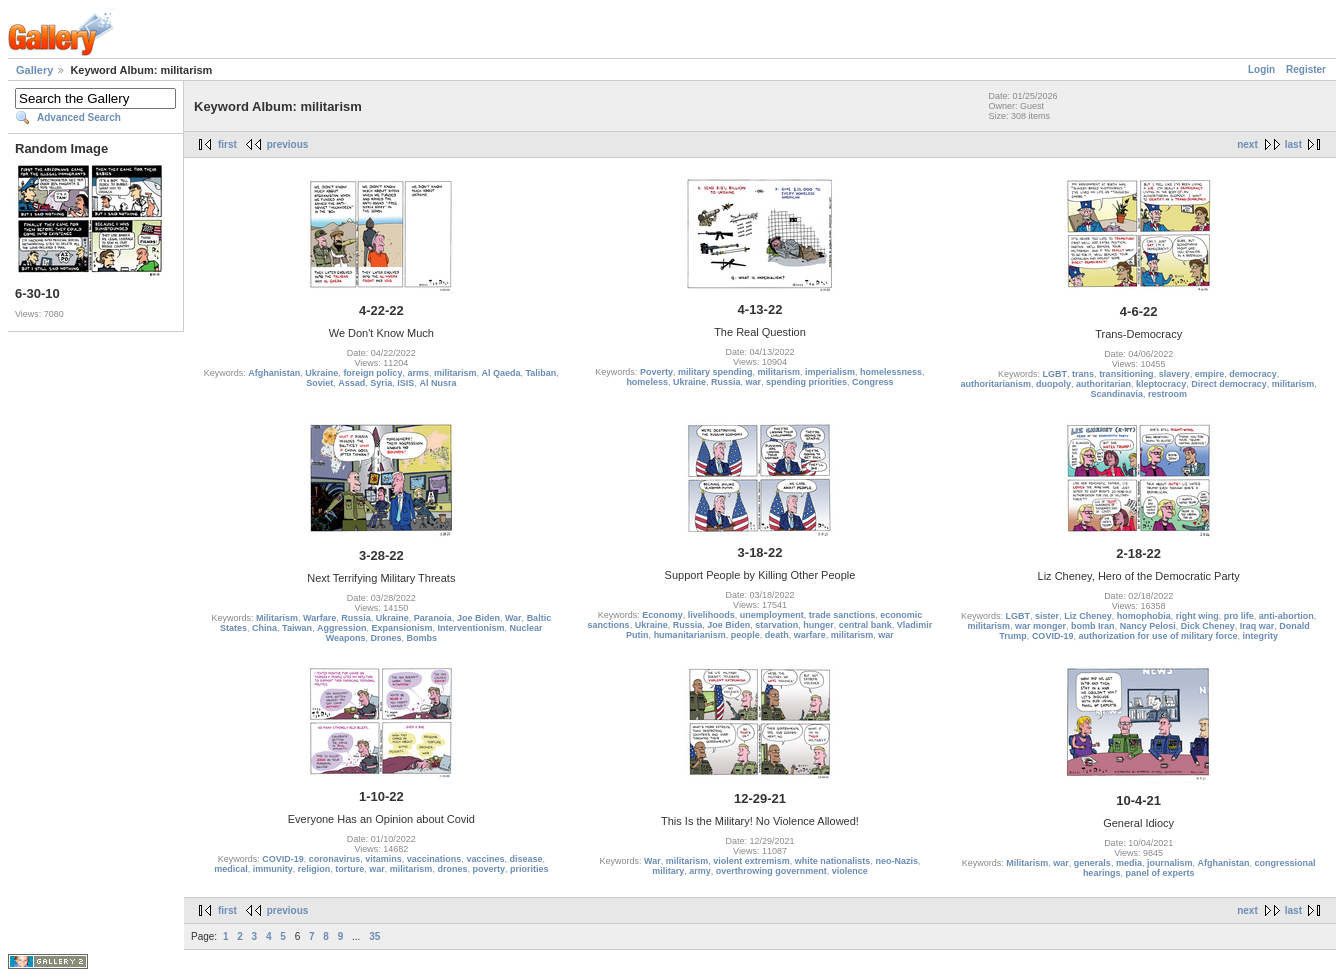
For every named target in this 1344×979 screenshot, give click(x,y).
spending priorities (806, 382)
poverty (488, 869)
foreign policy (372, 373)
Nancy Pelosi (1148, 626)
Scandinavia (1116, 394)
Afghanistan (274, 373)
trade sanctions (842, 615)
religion (314, 869)
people (745, 635)
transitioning (1126, 374)
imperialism (830, 372)
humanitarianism (690, 635)
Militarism (277, 618)
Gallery (34, 70)
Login (1261, 69)
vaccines (485, 859)
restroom (1167, 394)
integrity (1260, 636)
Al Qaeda (500, 373)
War (513, 618)
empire (1210, 374)
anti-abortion (1286, 616)
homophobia (1144, 616)
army (700, 871)
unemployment (772, 615)
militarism (455, 373)
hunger (818, 625)
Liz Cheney (1088, 616)
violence (850, 871)
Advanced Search (79, 117)
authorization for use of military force (1157, 636)
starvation (776, 625)
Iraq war (1257, 626)
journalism (1170, 863)
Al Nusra (437, 383)
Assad (351, 383)
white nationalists (833, 861)
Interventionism (471, 628)
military (668, 871)
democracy (1253, 374)
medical (231, 869)
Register (1306, 69)
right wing (1197, 616)
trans (1083, 374)
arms (418, 373)
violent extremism (751, 861)
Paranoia (433, 618)
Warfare (319, 618)
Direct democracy (1229, 384)
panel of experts (1159, 873)
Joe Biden (478, 618)
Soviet (319, 383)
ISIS (405, 383)
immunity (273, 869)
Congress (873, 382)
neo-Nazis (896, 861)
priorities (529, 869)
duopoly (1053, 384)
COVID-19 (1053, 636)
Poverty (656, 372)
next (1247, 144)
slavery (1174, 374)
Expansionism (402, 628)
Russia (726, 382)
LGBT (1055, 374)
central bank (865, 625)
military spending (715, 372)
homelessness (891, 372)
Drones (385, 638)
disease (525, 859)
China (264, 628)
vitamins (383, 859)
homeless (647, 382)
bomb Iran (1093, 626)
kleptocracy (1161, 384)
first (227, 144)
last (1293, 144)
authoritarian (1103, 384)
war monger (1040, 626)
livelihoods (711, 615)
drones (452, 869)
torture (349, 869)
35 (374, 936)
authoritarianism (996, 384)
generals (1092, 863)
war (754, 382)
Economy (662, 615)
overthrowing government (771, 871)
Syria (381, 383)
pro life (1239, 616)
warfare (810, 635)
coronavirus (335, 859)
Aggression (342, 628)
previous (288, 144)
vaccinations (434, 859)
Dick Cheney (1208, 626)
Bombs (422, 638)
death (777, 635)
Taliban (541, 373)
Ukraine (321, 373)
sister (1047, 616)
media (1129, 863)
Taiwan (297, 628)
